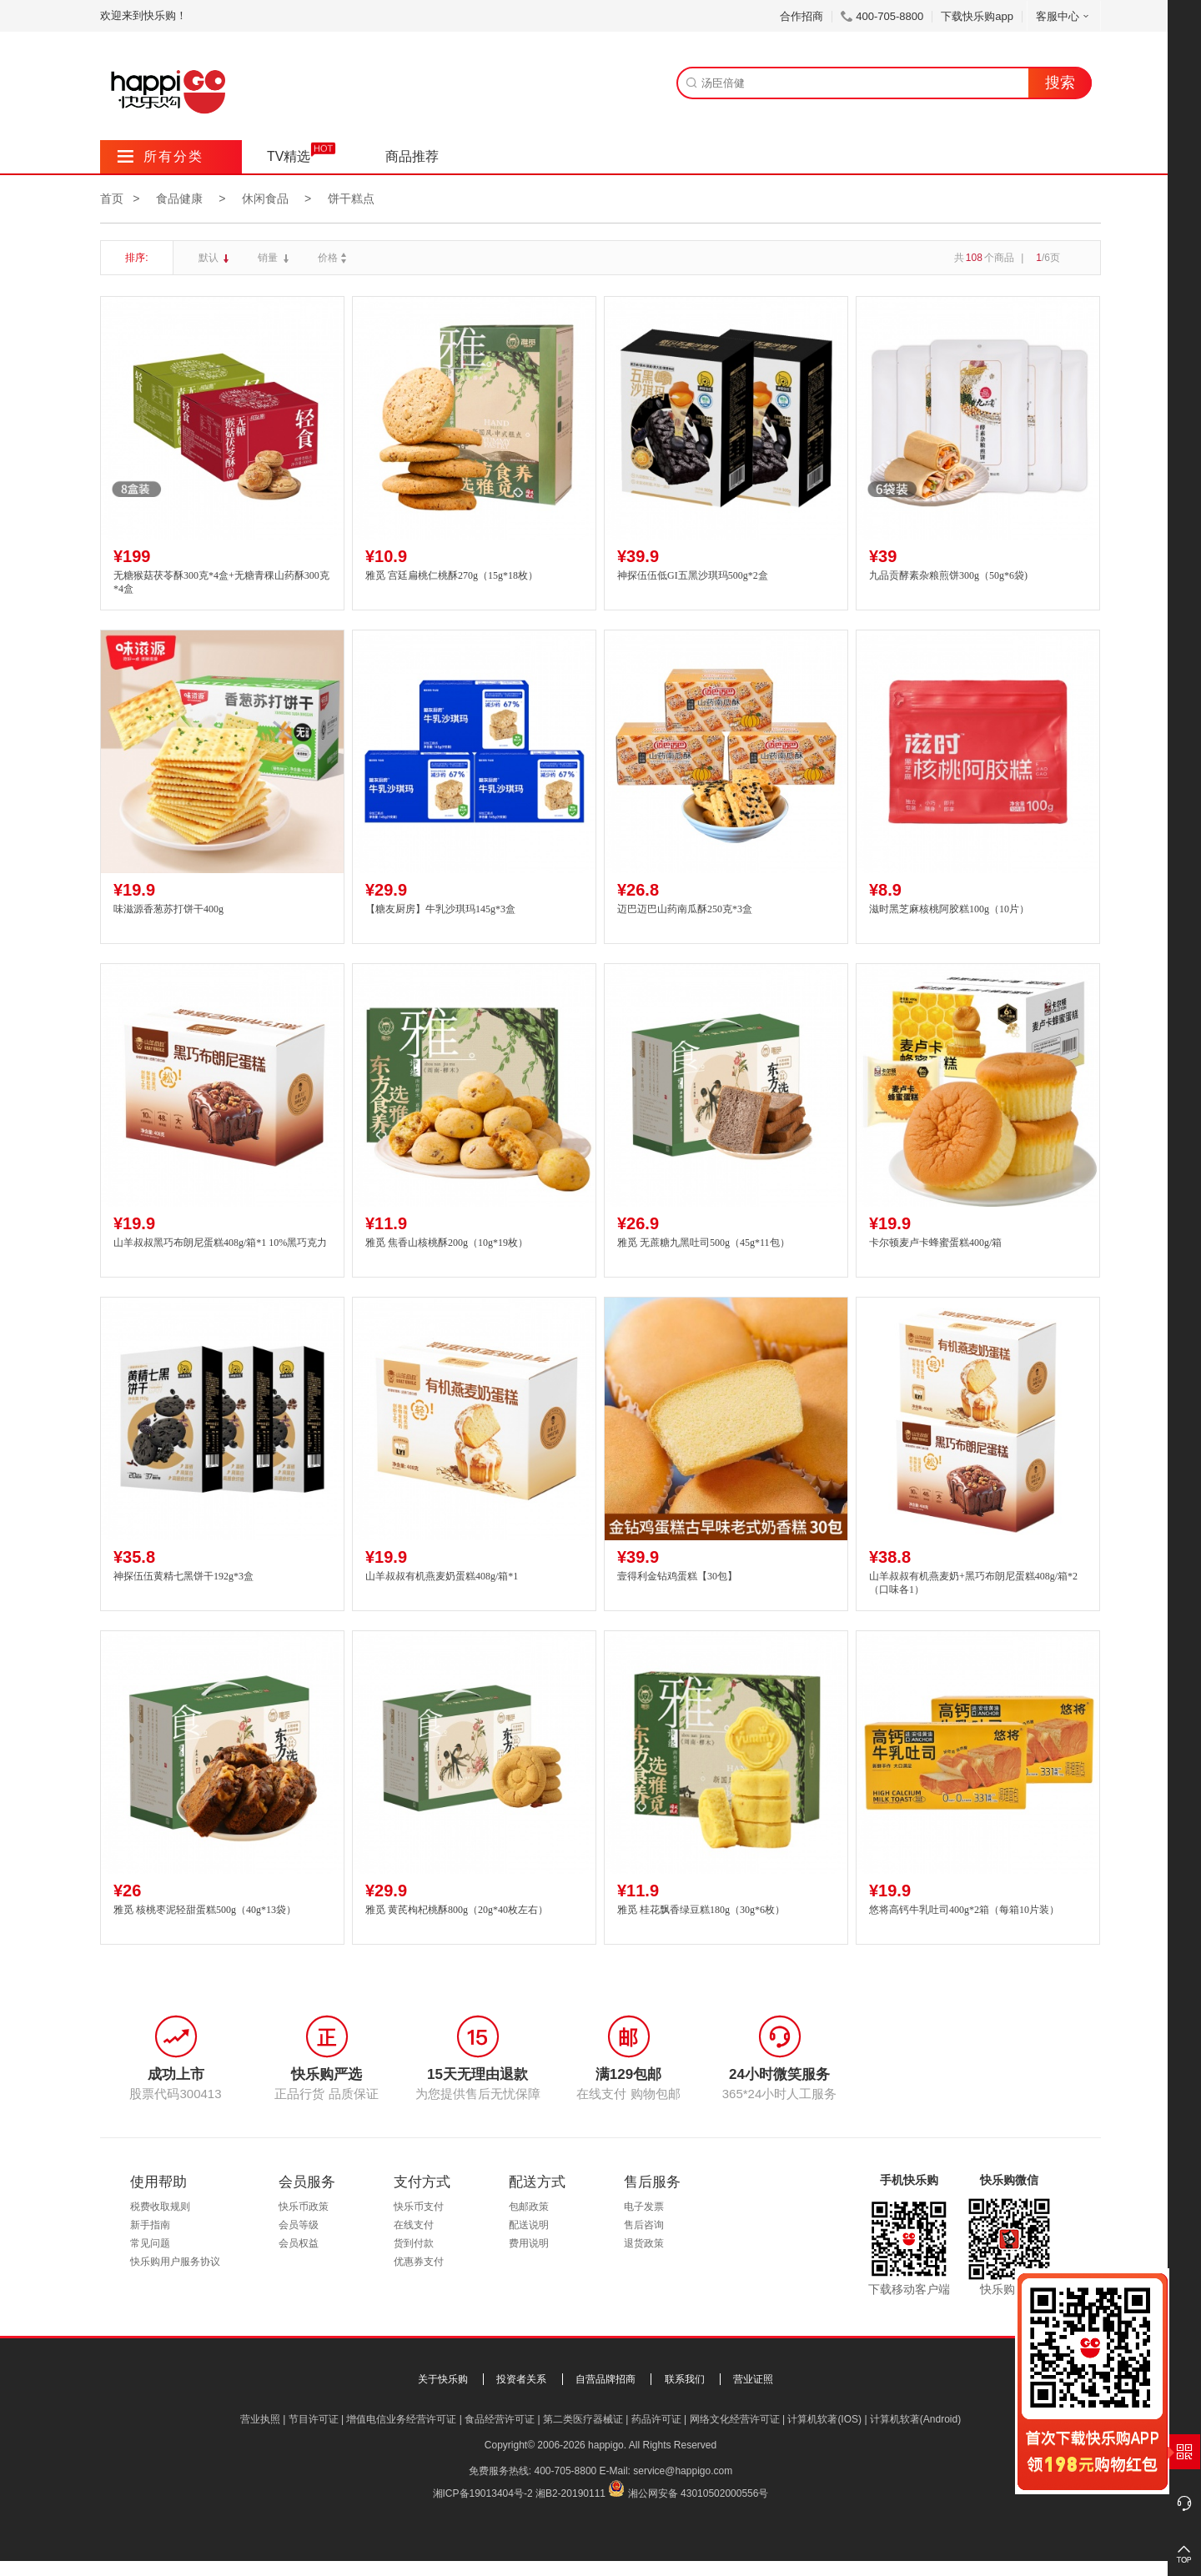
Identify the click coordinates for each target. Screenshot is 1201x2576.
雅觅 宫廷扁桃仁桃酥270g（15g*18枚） (451, 575)
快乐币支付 (419, 2206)
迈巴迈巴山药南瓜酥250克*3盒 (684, 909)
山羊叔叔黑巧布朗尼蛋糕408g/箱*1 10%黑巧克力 (220, 1242)
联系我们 (685, 2379)
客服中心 (1064, 16)
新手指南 (150, 2225)
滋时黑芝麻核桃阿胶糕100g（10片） (949, 909)
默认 (209, 258)
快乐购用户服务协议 (175, 2261)
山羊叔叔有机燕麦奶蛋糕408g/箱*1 (441, 1576)
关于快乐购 (443, 2379)
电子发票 (644, 2206)
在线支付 (414, 2225)
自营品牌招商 (605, 2379)
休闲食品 (265, 198)
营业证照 (753, 2379)
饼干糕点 (351, 198)
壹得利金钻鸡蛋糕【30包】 (677, 1576)
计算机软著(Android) (915, 2419)
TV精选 (288, 156)
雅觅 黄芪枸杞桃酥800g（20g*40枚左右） (456, 1910)
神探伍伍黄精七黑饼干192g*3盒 (183, 1576)
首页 (111, 198)
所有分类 (161, 156)
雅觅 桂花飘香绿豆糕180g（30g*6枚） (701, 1910)
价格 (334, 258)
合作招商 (801, 16)
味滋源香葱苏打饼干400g (168, 909)
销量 (269, 258)
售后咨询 (644, 2225)
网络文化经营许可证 (735, 2419)
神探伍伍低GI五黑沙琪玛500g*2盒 (692, 575)
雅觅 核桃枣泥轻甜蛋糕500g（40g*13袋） (204, 1910)
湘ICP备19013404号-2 (483, 2493)
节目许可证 (314, 2419)
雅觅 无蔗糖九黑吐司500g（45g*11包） (703, 1242)
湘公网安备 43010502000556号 (698, 2493)
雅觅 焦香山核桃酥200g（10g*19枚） (446, 1242)
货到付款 (414, 2243)
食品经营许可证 (500, 2419)
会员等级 (299, 2225)
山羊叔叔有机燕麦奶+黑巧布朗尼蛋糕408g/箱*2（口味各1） (973, 1583)
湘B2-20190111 (570, 2493)
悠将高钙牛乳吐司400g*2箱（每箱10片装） (964, 1910)
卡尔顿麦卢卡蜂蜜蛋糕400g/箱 (935, 1242)
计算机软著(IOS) (824, 2419)
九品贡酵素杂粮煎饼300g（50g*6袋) (948, 575)
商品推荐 (412, 156)
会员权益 (299, 2243)
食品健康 (179, 198)
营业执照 (260, 2419)
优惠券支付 (419, 2261)
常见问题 (150, 2243)
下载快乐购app (977, 16)
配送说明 (529, 2225)
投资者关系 (521, 2379)
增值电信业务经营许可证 (401, 2419)
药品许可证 (656, 2419)
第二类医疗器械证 (583, 2419)
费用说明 (529, 2243)
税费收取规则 (160, 2206)
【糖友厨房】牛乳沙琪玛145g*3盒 (440, 909)
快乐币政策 (304, 2206)
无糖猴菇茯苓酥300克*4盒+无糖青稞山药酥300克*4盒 (221, 582)
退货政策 (644, 2243)
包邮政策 (529, 2206)
